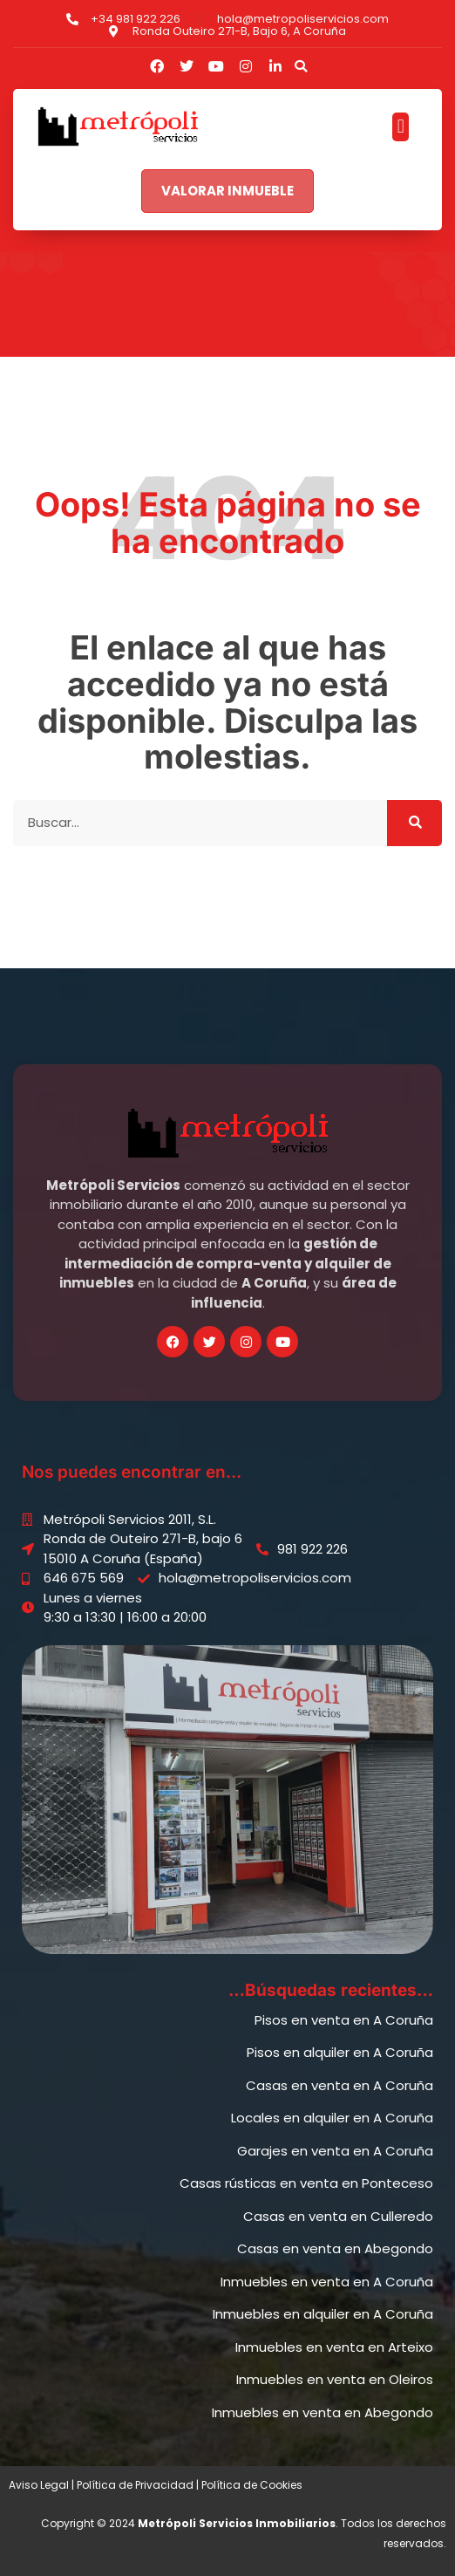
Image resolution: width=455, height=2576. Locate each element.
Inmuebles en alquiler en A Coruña (323, 2314)
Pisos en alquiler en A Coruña (340, 2052)
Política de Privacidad (135, 2484)
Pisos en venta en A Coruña (344, 2020)
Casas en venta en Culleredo (338, 2216)
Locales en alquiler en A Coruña (332, 2117)
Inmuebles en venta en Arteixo (334, 2347)
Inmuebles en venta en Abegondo (322, 2412)
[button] (301, 66)
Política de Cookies (251, 2484)
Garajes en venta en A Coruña (335, 2151)
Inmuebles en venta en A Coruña (327, 2281)
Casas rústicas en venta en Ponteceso (306, 2183)
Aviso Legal (39, 2484)
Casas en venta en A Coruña (339, 2085)
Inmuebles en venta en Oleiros (334, 2379)
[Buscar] (414, 823)
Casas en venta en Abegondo (335, 2248)
